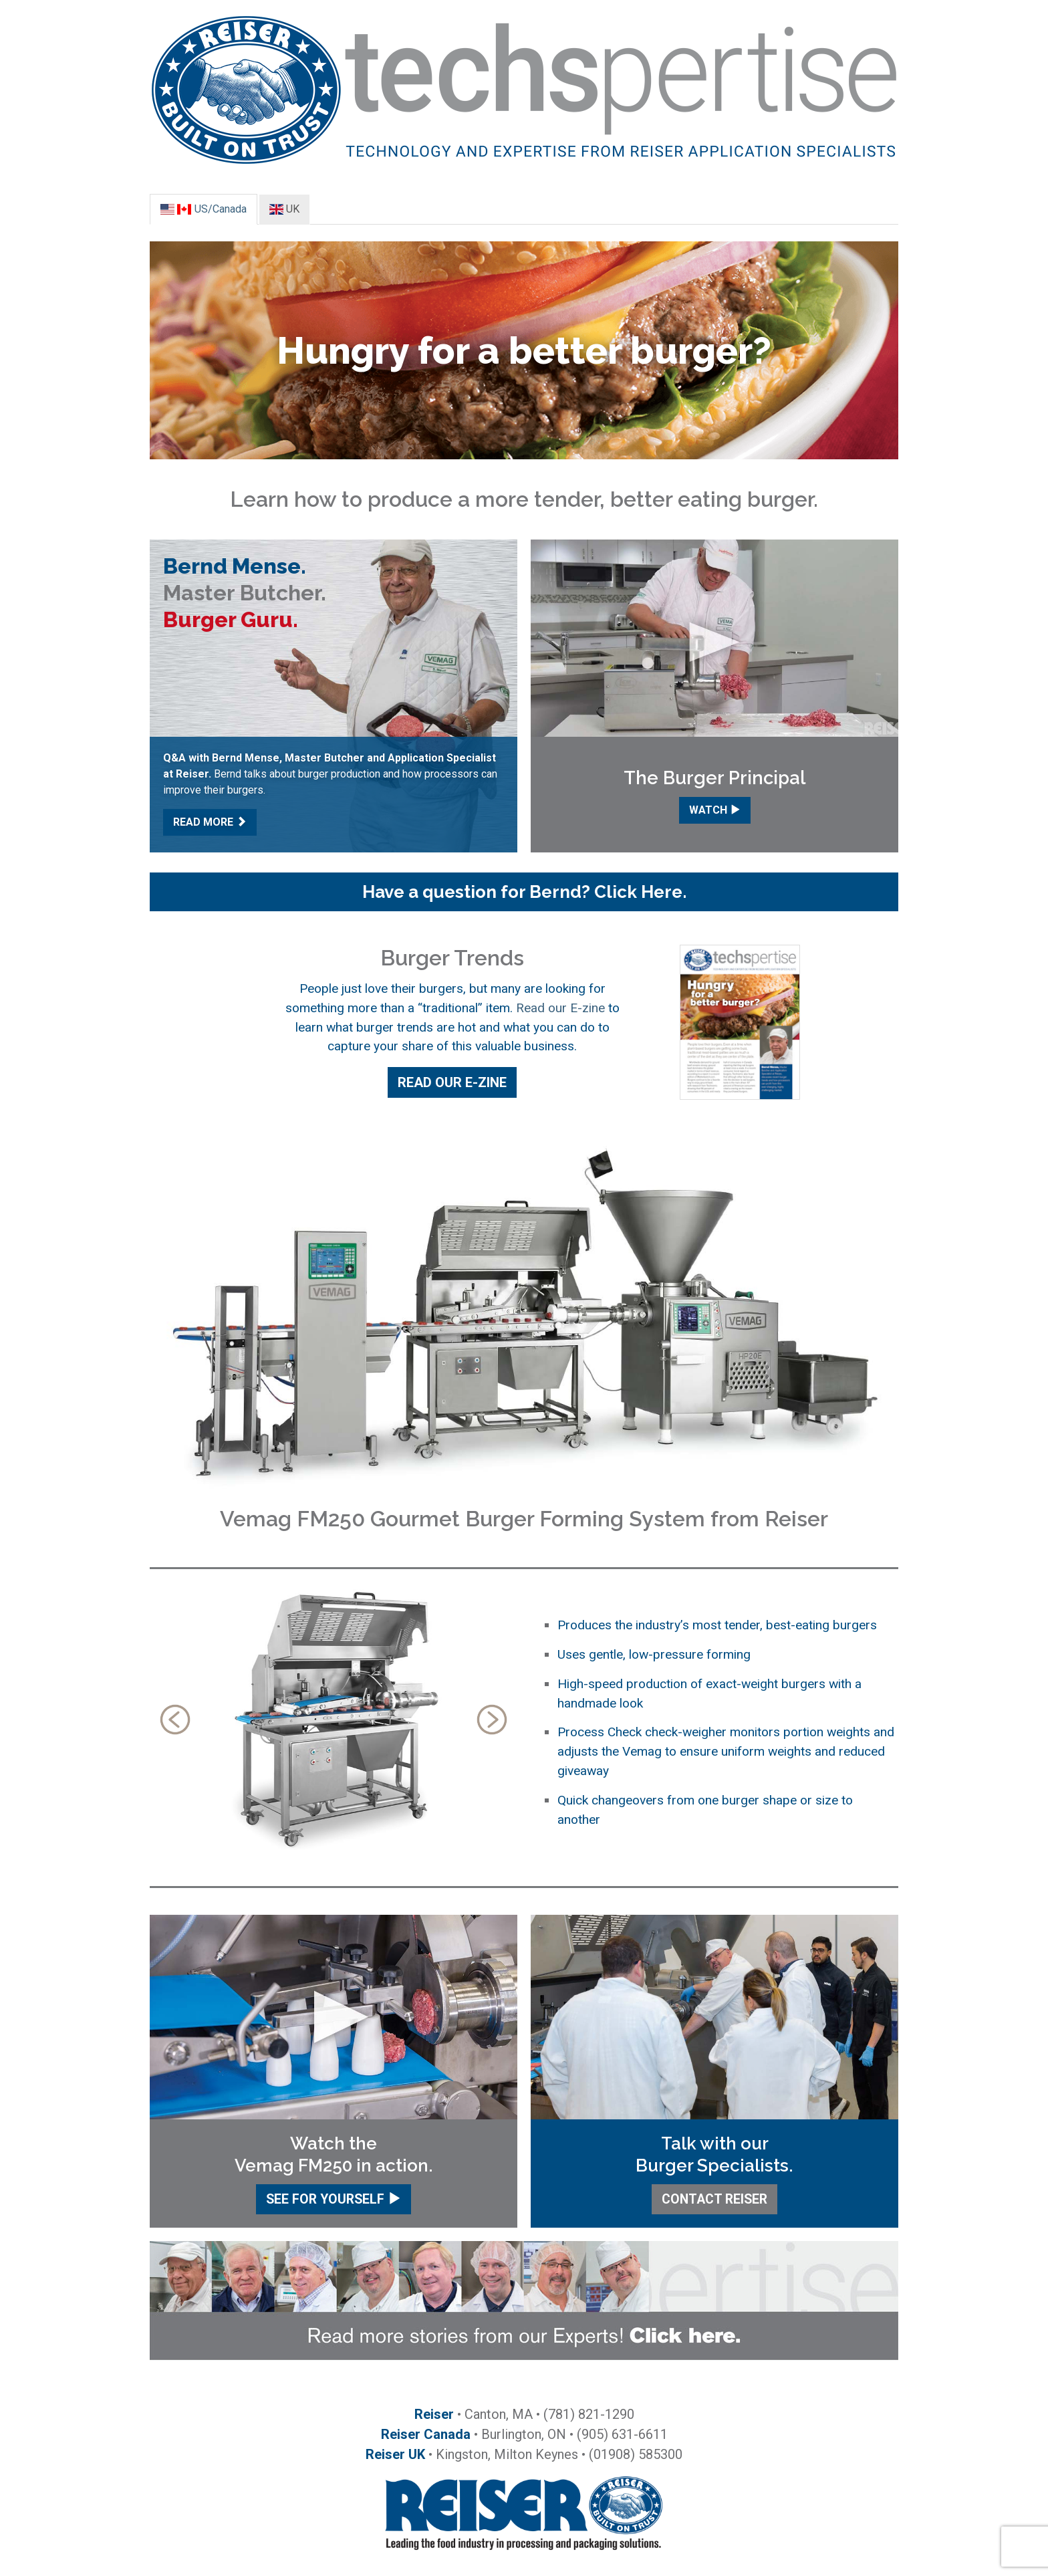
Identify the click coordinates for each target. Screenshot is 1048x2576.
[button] (524, 892)
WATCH (715, 810)
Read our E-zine (560, 1008)
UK (284, 209)
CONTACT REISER (714, 2199)
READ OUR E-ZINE (452, 1082)
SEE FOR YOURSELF (333, 2199)
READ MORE (210, 822)
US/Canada (203, 209)
